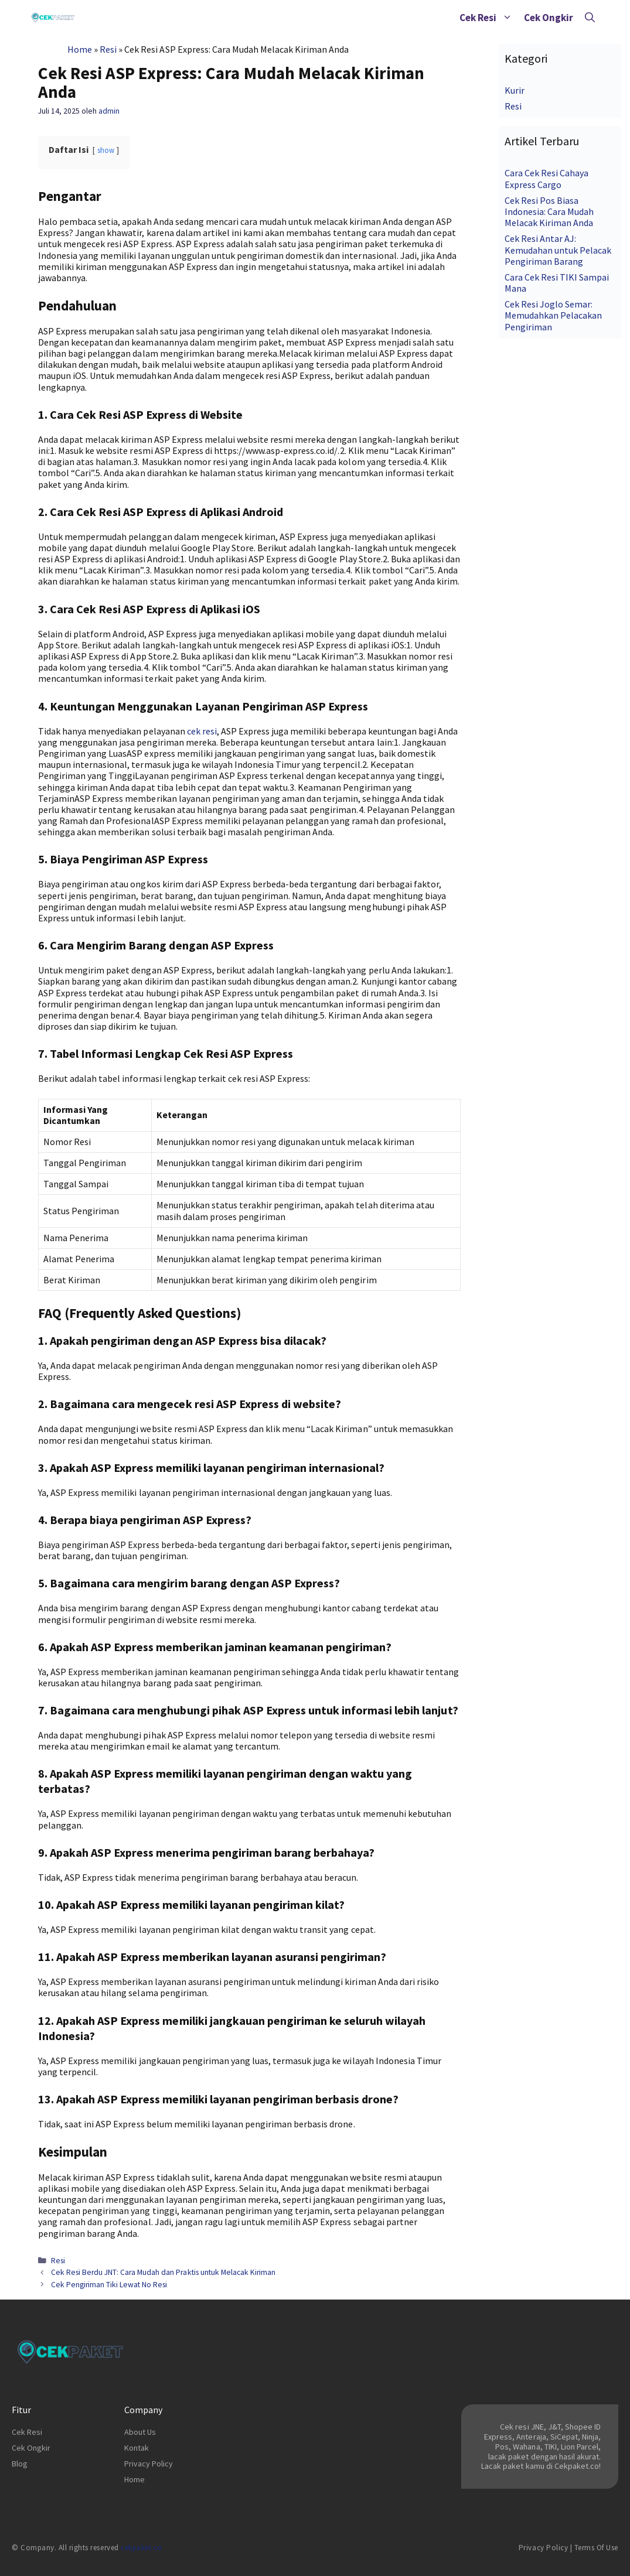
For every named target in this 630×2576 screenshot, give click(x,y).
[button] (507, 17)
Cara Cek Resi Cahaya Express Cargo (546, 178)
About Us (140, 2432)
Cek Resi (488, 17)
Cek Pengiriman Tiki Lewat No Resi (109, 2285)
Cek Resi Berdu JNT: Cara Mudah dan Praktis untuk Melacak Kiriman (163, 2272)
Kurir (515, 90)
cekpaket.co (141, 2548)
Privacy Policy (148, 2463)
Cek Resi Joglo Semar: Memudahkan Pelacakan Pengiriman (553, 315)
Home (79, 49)
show (105, 150)
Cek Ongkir (548, 17)
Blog (20, 2463)
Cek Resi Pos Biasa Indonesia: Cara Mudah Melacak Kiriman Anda (549, 211)
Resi (108, 49)
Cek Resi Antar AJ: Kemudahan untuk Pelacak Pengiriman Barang (558, 250)
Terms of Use (596, 2548)
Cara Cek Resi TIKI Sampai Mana (557, 282)
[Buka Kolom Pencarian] (590, 17)
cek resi (202, 731)
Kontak (136, 2447)
